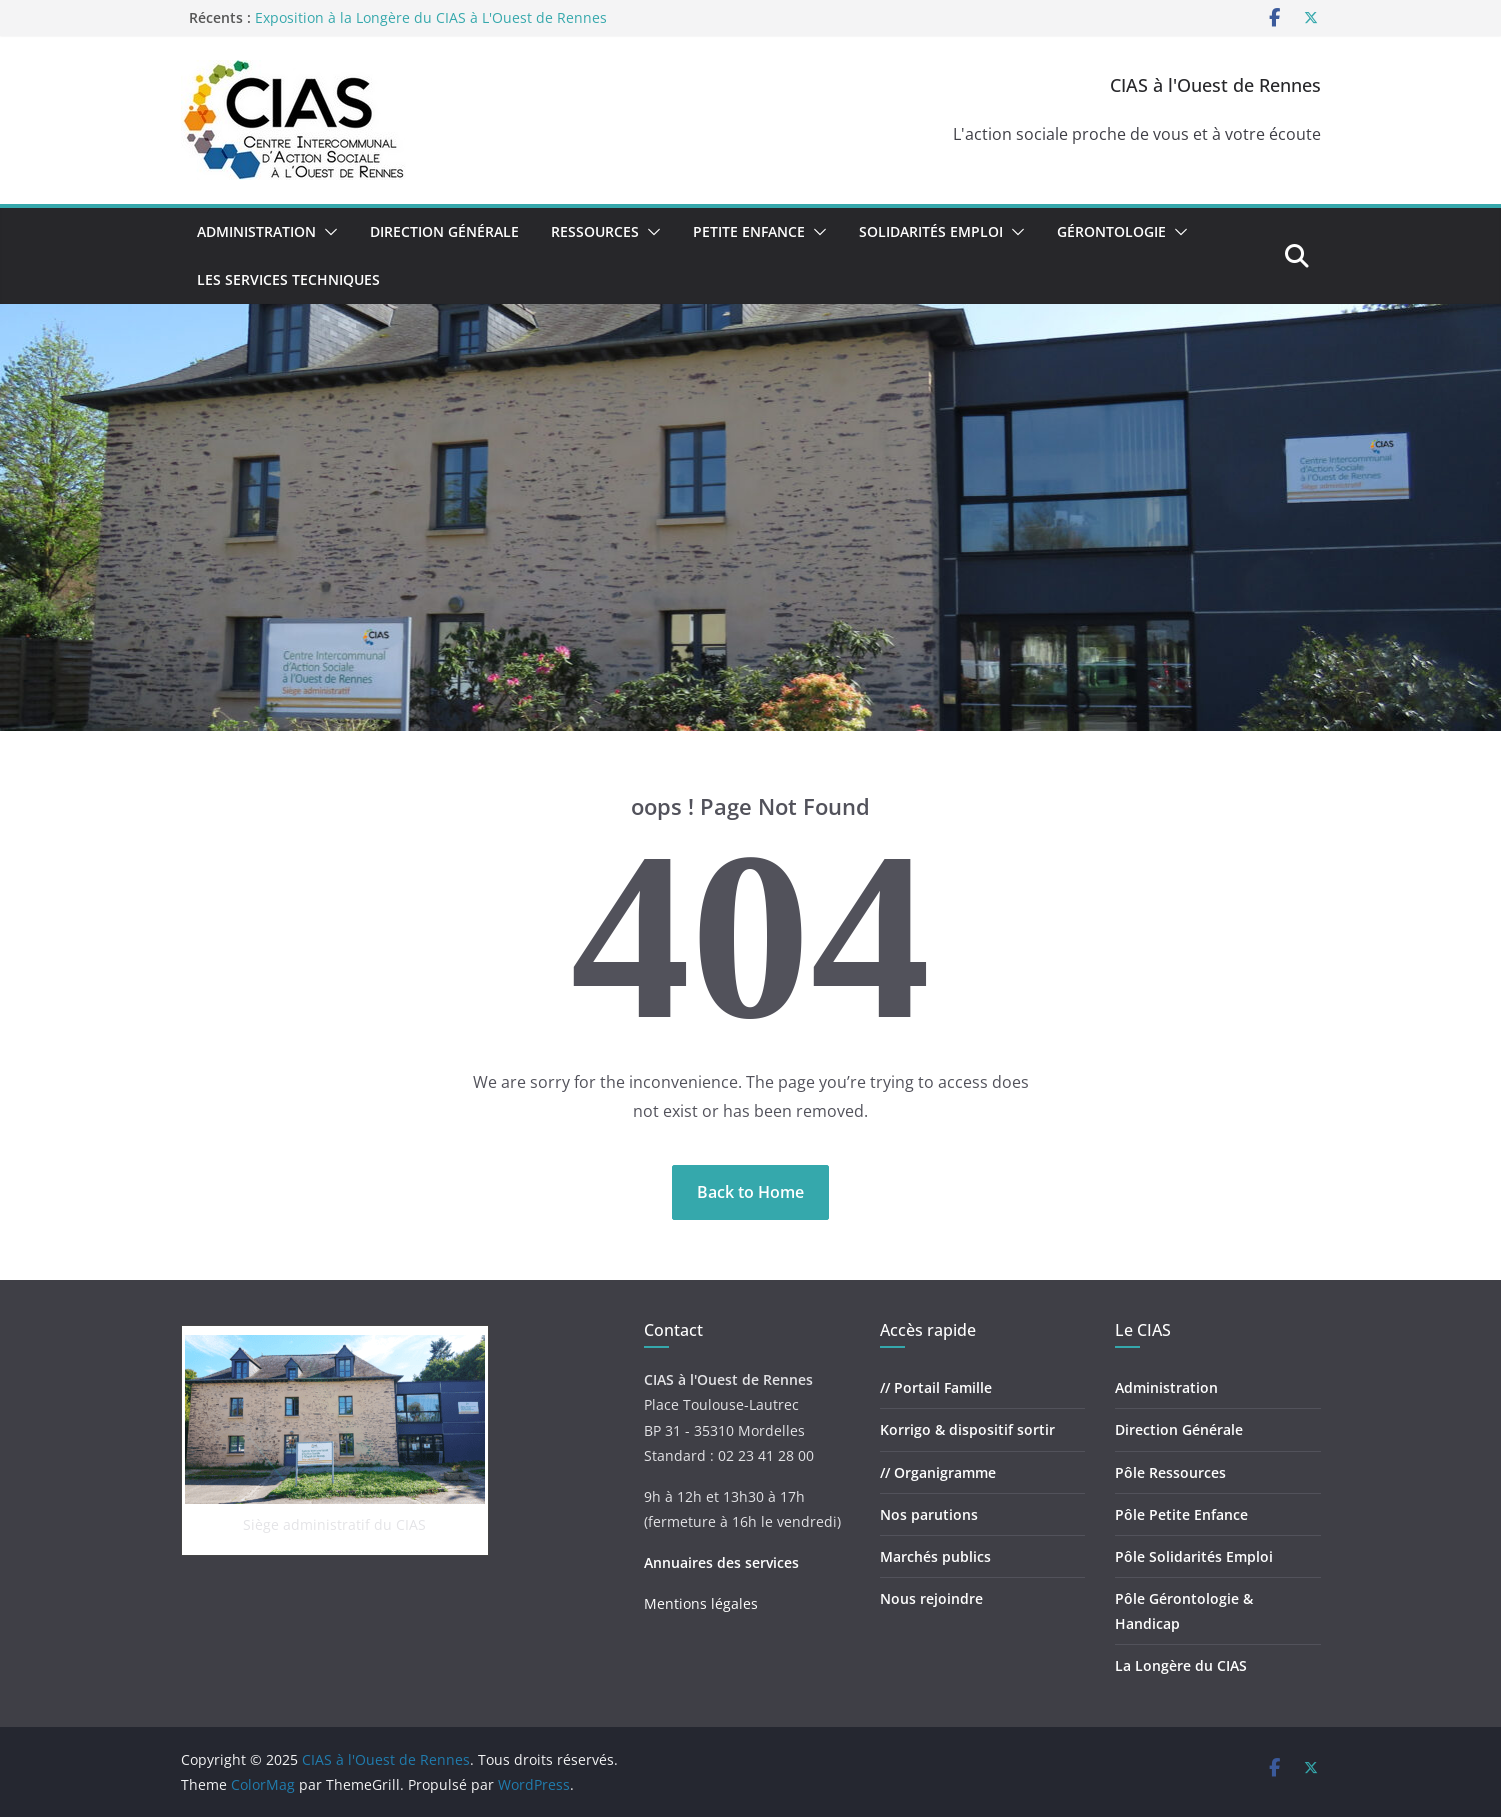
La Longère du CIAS (1181, 1665)
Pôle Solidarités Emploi (1194, 1556)
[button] (327, 232)
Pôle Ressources (1170, 1472)
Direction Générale (444, 231)
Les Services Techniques (288, 279)
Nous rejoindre (931, 1598)
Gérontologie (1111, 231)
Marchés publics (935, 1556)
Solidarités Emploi (931, 231)
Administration (256, 231)
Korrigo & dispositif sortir (967, 1429)
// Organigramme (938, 1472)
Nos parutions (929, 1514)
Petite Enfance (749, 231)
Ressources (595, 231)
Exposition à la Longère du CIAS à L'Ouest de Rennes (431, 17)
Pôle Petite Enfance (1181, 1514)
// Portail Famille (936, 1387)
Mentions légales (701, 1603)
